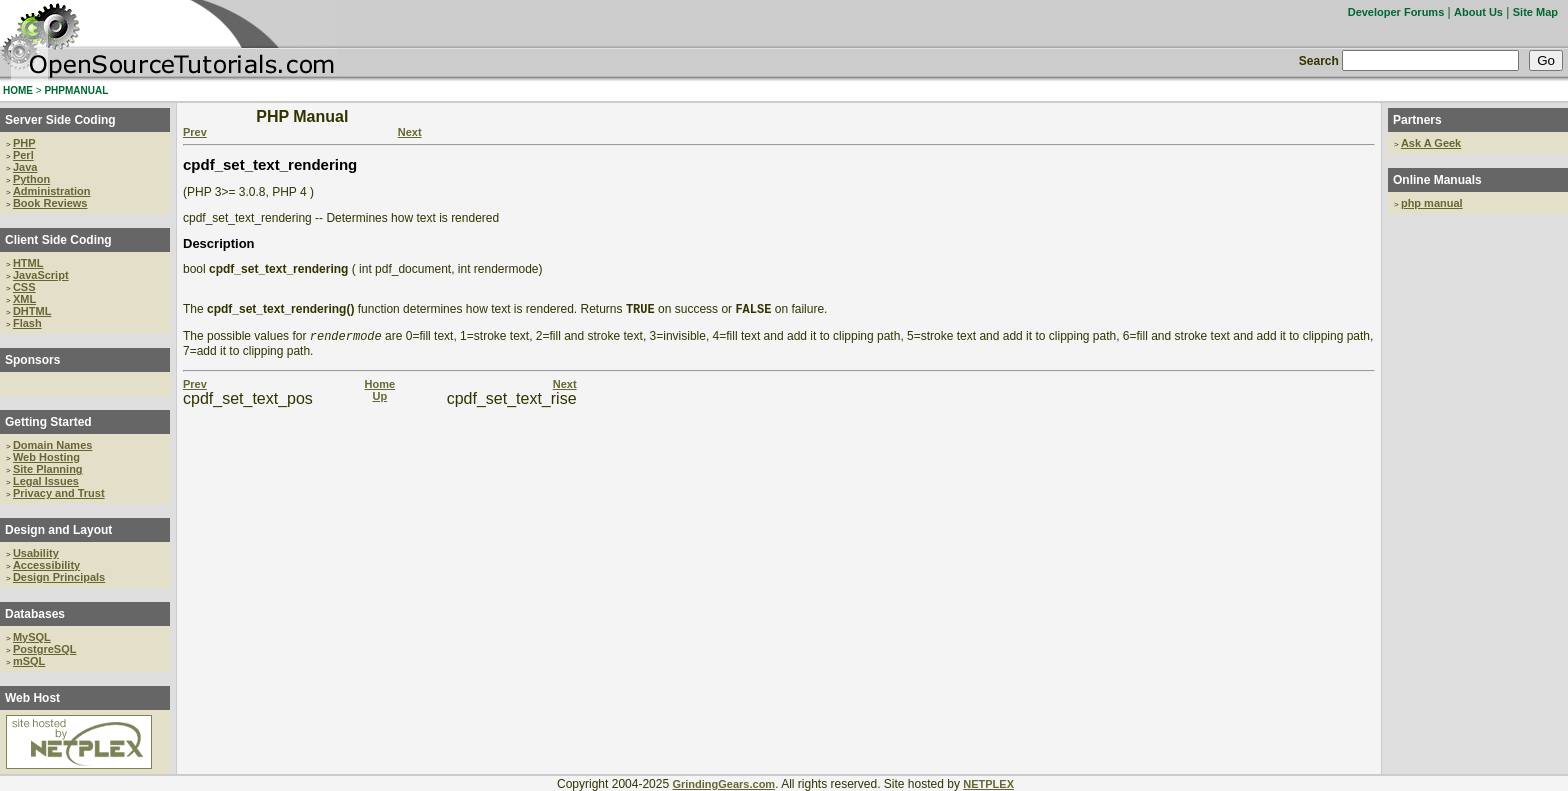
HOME (18, 90)
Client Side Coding (58, 240)
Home (379, 388)
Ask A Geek (1431, 143)
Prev (195, 132)
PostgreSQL (45, 649)
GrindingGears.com (723, 784)
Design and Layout (58, 530)
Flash (27, 323)
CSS (24, 287)
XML (24, 299)
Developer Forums (1396, 12)
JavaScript (41, 275)
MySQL (32, 637)
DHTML (32, 311)
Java (25, 167)
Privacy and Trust (59, 493)
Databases (35, 614)
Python (31, 179)
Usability (36, 553)
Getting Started (48, 422)
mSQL (29, 661)
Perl (23, 155)
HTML (28, 263)
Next (410, 132)
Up (379, 400)
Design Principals (59, 577)
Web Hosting (46, 457)
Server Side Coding (60, 120)
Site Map (1535, 12)
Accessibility (46, 565)
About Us (1478, 12)
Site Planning (48, 469)
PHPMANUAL (76, 90)
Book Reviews (50, 203)
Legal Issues (46, 481)
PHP (24, 143)
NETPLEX (988, 784)
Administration (52, 191)
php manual (1432, 203)
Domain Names (52, 445)
